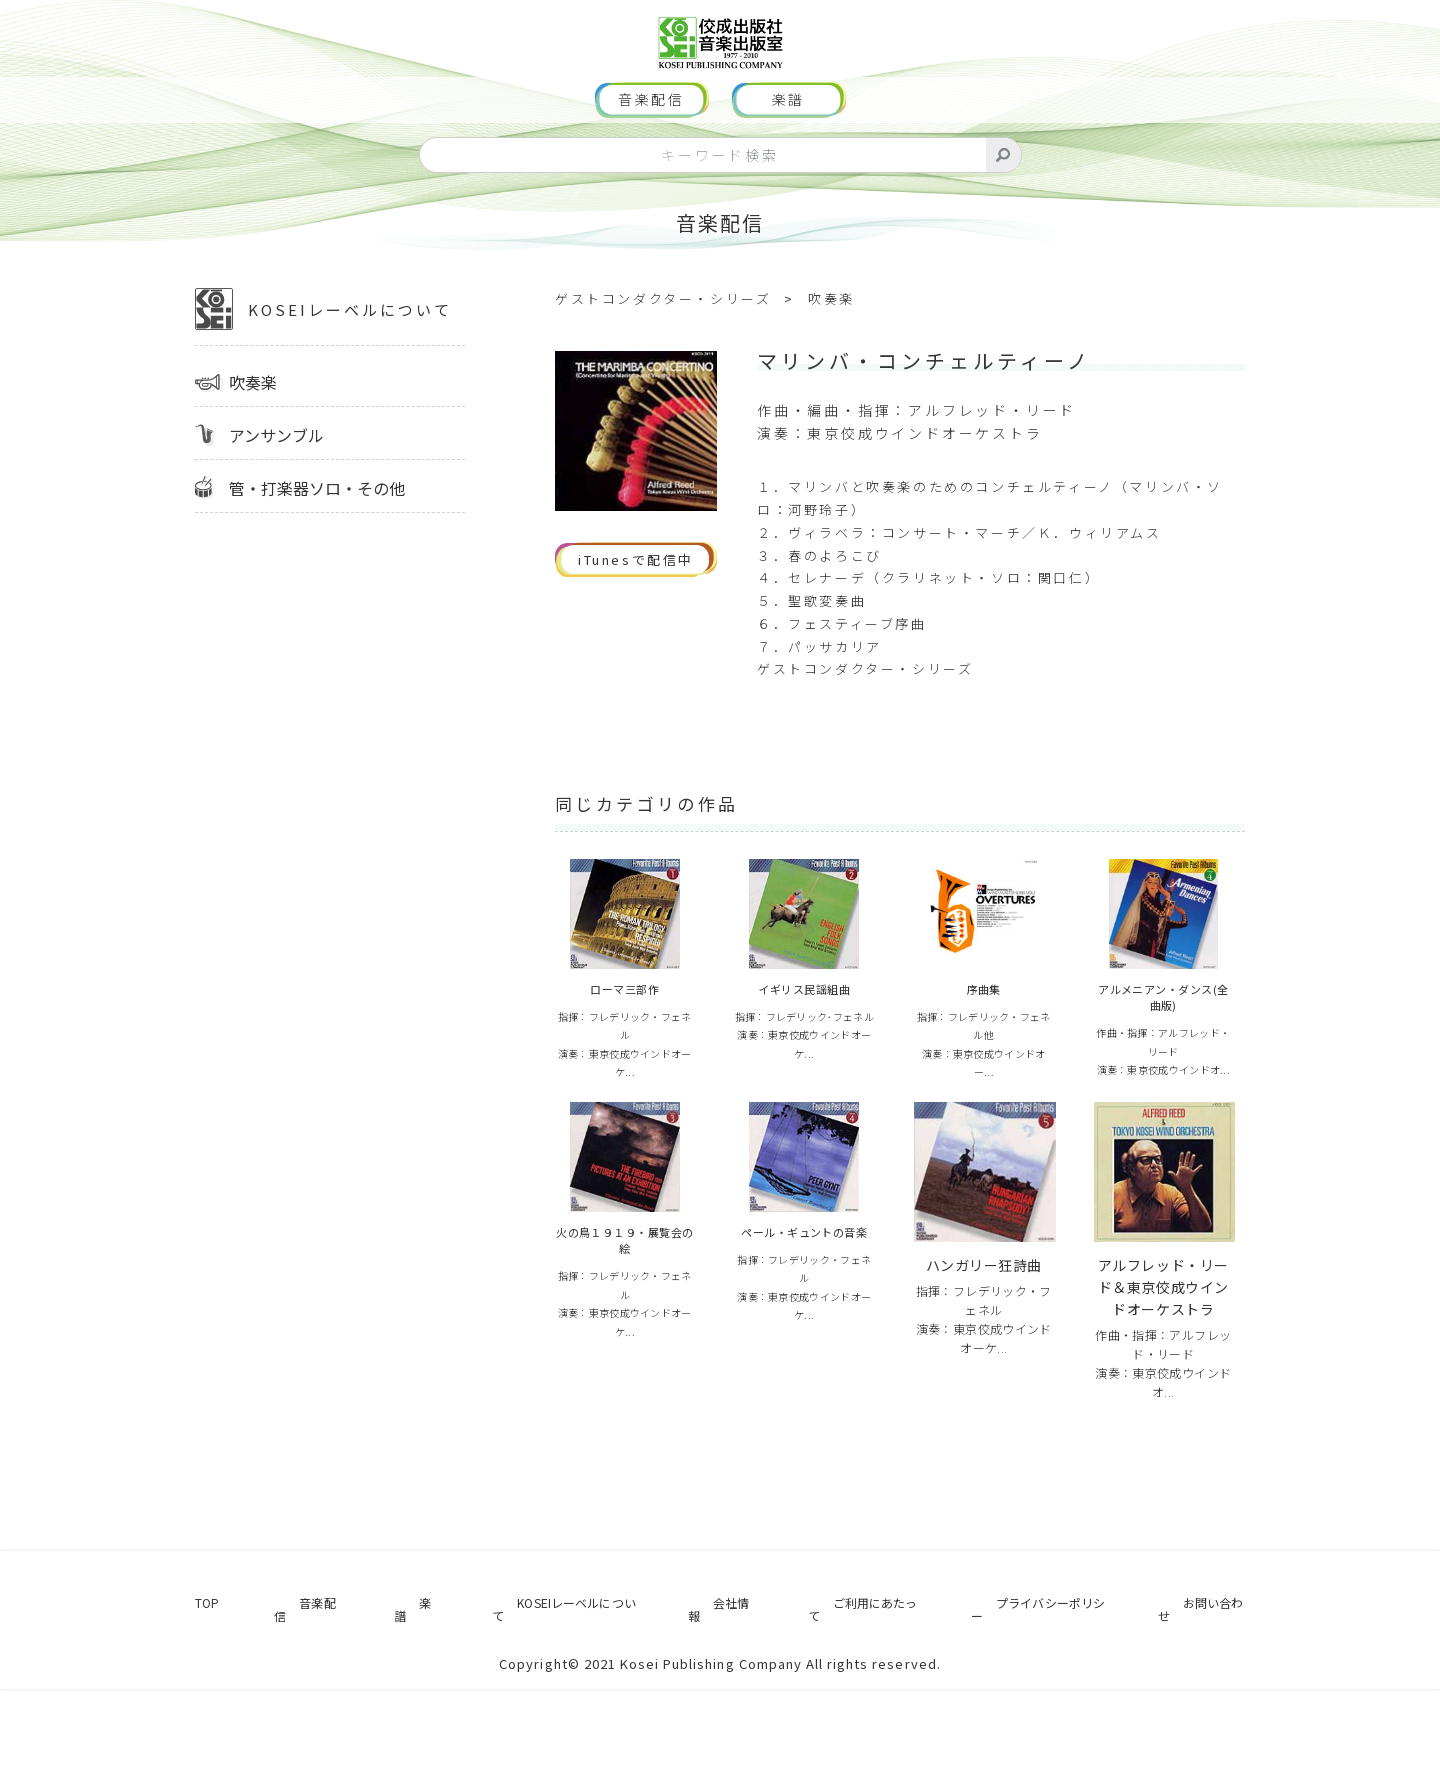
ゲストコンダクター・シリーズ (663, 358)
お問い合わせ (1213, 1717)
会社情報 (702, 1717)
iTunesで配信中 (636, 619)
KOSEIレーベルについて (323, 369)
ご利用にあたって (844, 1717)
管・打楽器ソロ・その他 (317, 548)
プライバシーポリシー (1038, 1717)
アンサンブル (276, 495)
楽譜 (789, 160)
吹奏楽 (253, 442)
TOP (194, 1717)
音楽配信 (651, 160)
